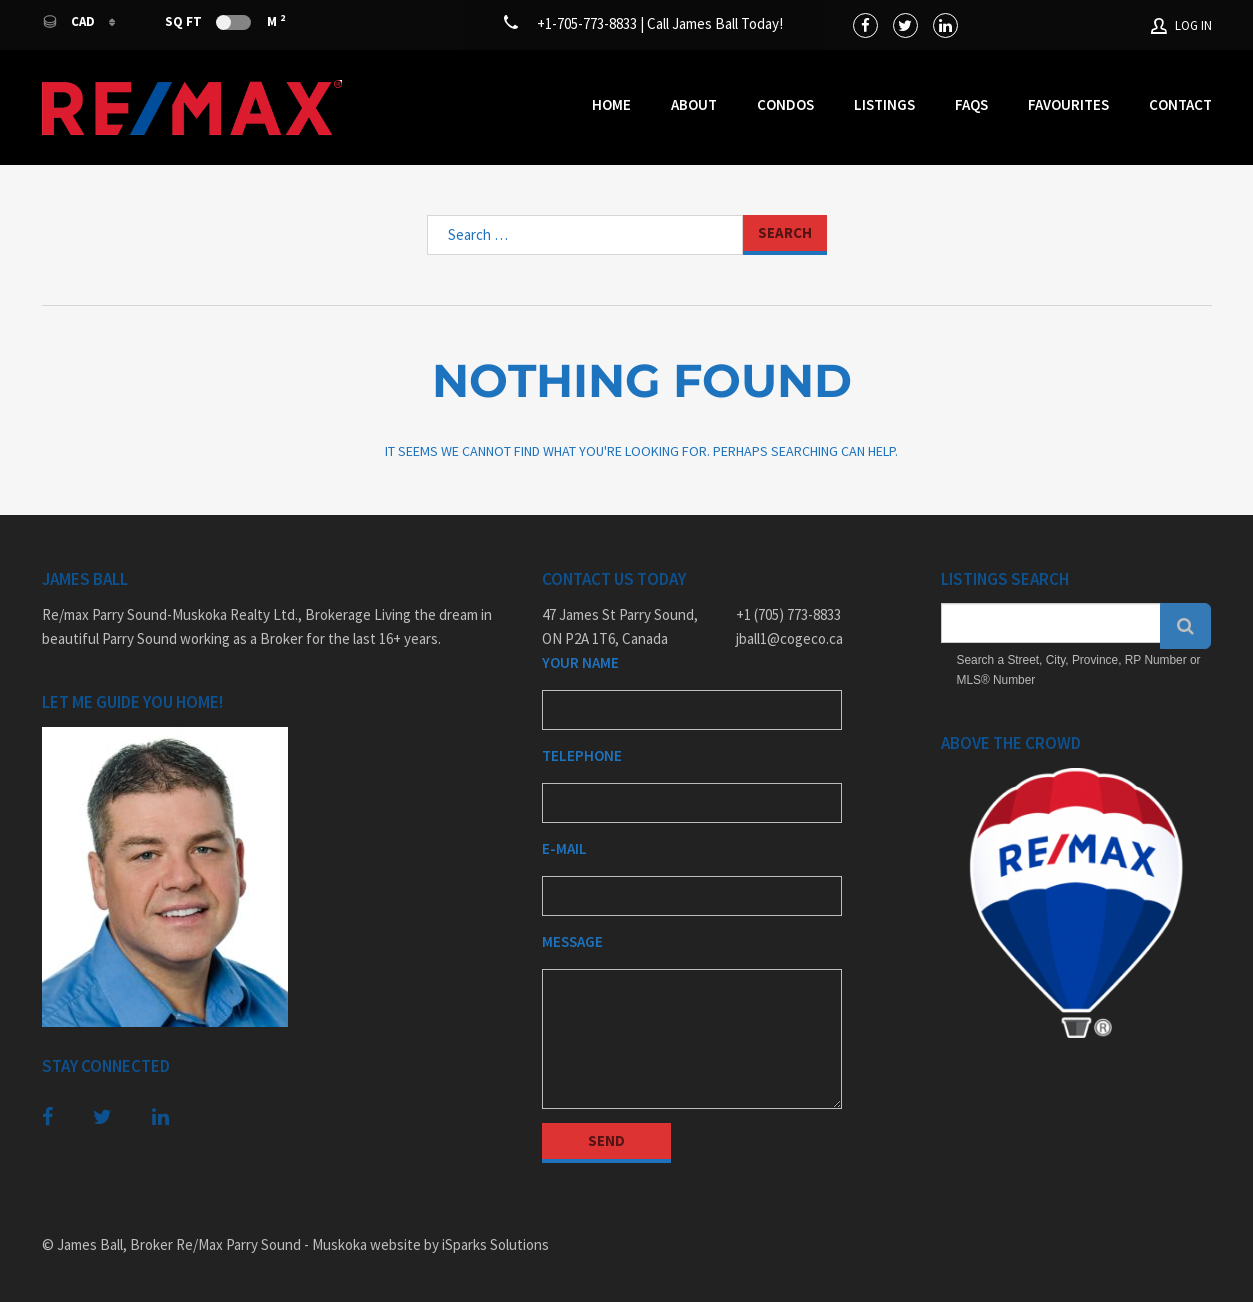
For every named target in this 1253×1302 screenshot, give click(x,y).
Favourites (1068, 104)
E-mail (564, 848)
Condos (785, 104)
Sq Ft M (225, 21)
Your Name (580, 662)
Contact (1180, 104)
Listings (884, 104)
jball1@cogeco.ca (789, 638)
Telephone (582, 755)
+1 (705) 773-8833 (788, 614)
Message (572, 941)
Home (611, 104)
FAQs (971, 104)
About (694, 104)
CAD (70, 21)
